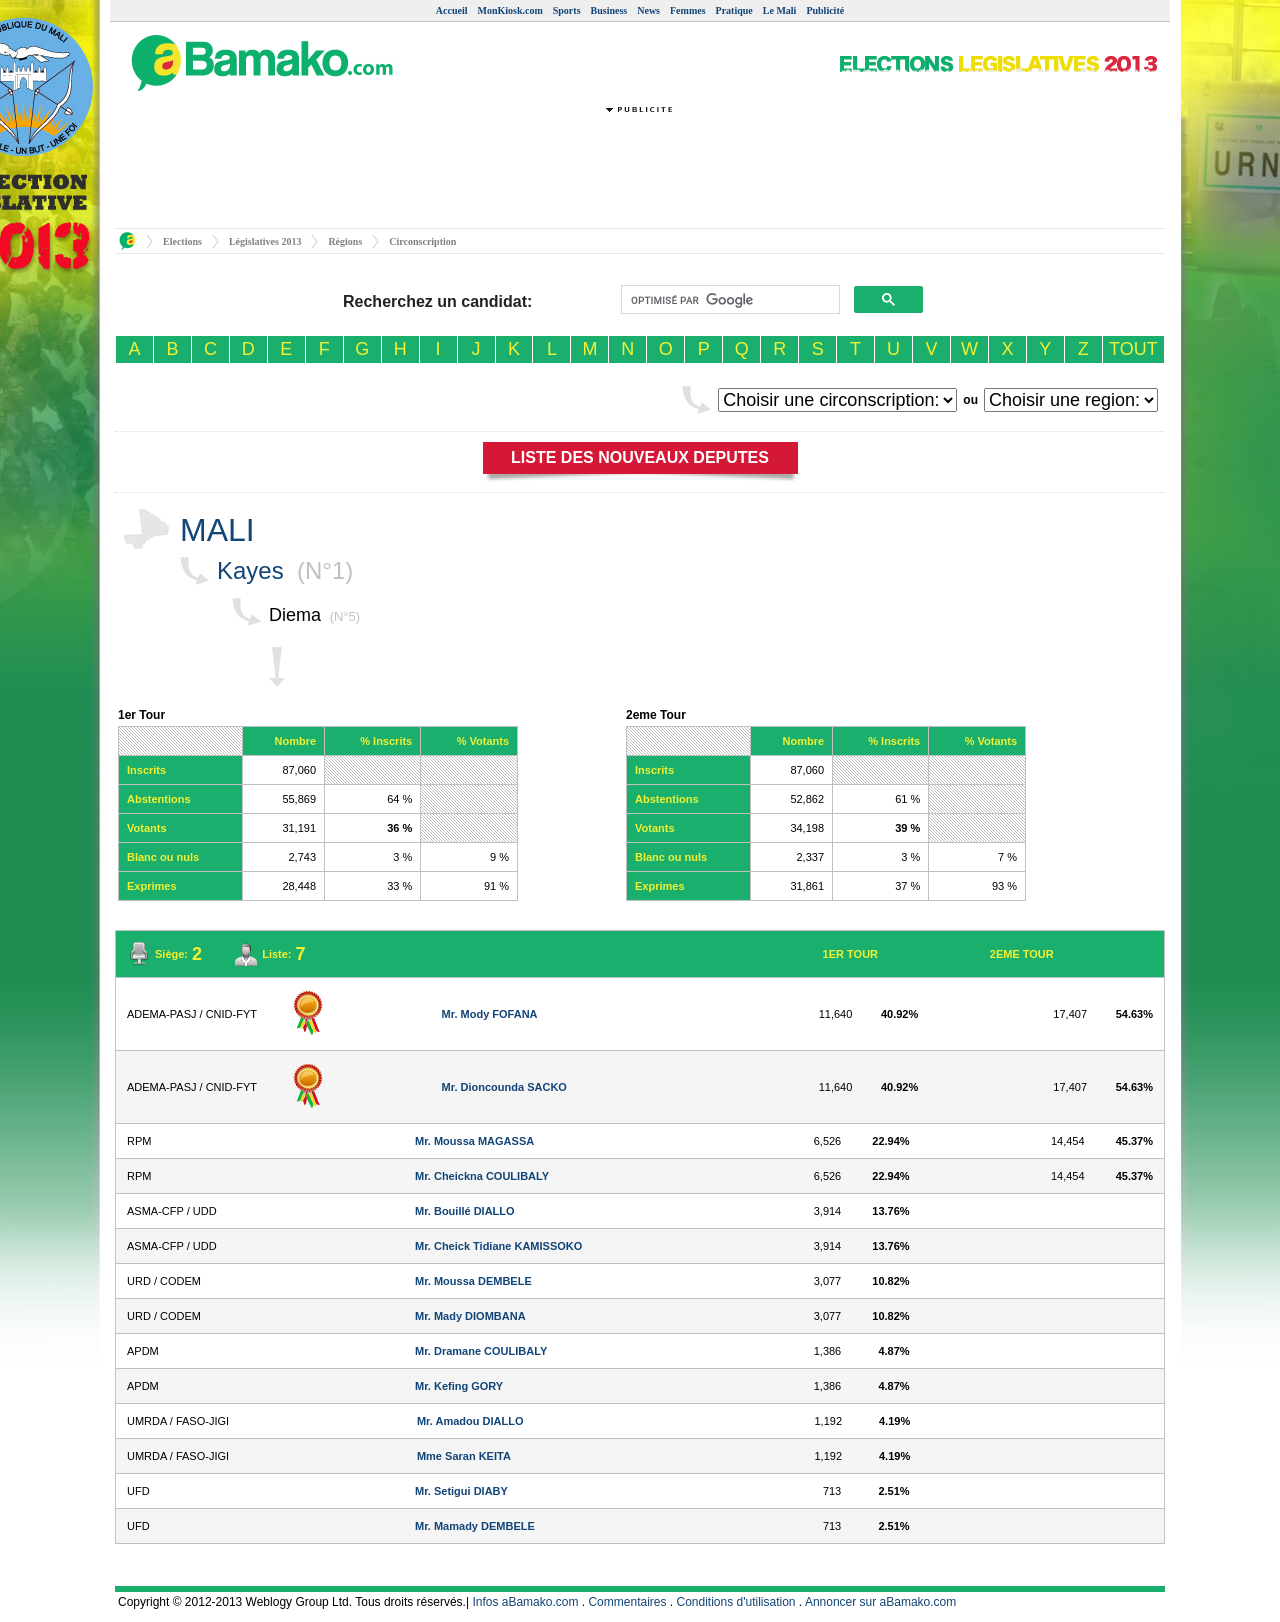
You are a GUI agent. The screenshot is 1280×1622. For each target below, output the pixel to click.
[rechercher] (728, 300)
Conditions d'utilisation (736, 1602)
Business (609, 10)
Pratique (734, 10)
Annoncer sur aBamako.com (880, 1602)
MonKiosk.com (509, 10)
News (648, 10)
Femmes (688, 10)
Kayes (250, 570)
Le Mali (780, 10)
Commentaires (627, 1602)
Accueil (452, 10)
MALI (217, 530)
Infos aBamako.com (525, 1602)
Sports (567, 10)
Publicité (825, 10)
